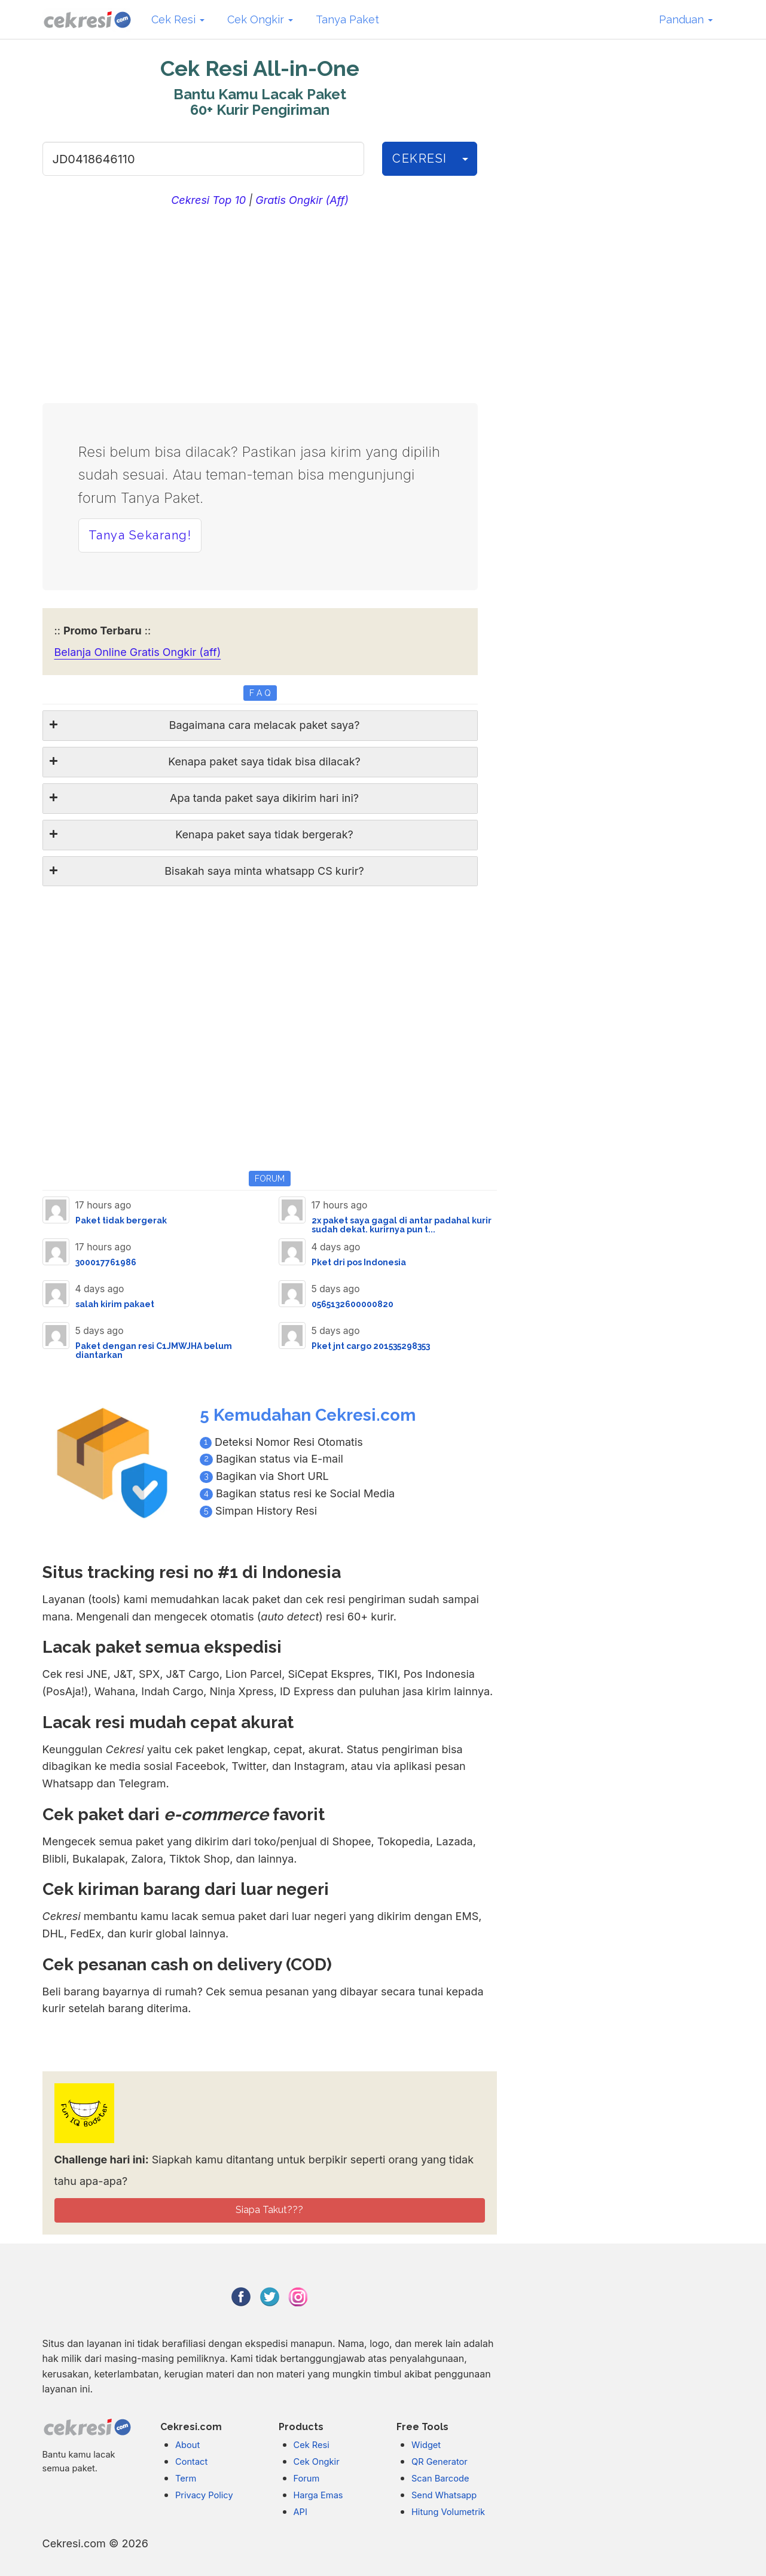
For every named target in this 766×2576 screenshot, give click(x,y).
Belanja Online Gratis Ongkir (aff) (137, 652)
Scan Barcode (440, 2478)
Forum (307, 2478)
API (300, 2512)
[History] (465, 159)
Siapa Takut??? (269, 2209)
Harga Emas (318, 2495)
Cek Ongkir (317, 2461)
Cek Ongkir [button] (260, 19)
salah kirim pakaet (114, 1304)
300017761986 (105, 1262)
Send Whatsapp (444, 2495)
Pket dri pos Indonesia (359, 1262)
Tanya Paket (347, 19)
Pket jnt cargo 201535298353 (371, 1346)
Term (185, 2478)
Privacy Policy (204, 2495)
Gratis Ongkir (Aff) (302, 200)
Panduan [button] (686, 19)
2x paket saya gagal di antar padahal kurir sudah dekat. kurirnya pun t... (402, 1225)
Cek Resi (311, 2445)
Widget (426, 2445)
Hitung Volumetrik (448, 2512)
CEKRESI (419, 158)
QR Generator (439, 2461)
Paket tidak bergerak (121, 1220)
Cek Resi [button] (178, 19)
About (187, 2445)
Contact (191, 2461)
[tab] (260, 725)
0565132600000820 (352, 1304)
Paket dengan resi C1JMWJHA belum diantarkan (153, 1350)
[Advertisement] (260, 302)
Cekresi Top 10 (208, 200)
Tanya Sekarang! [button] (140, 535)
